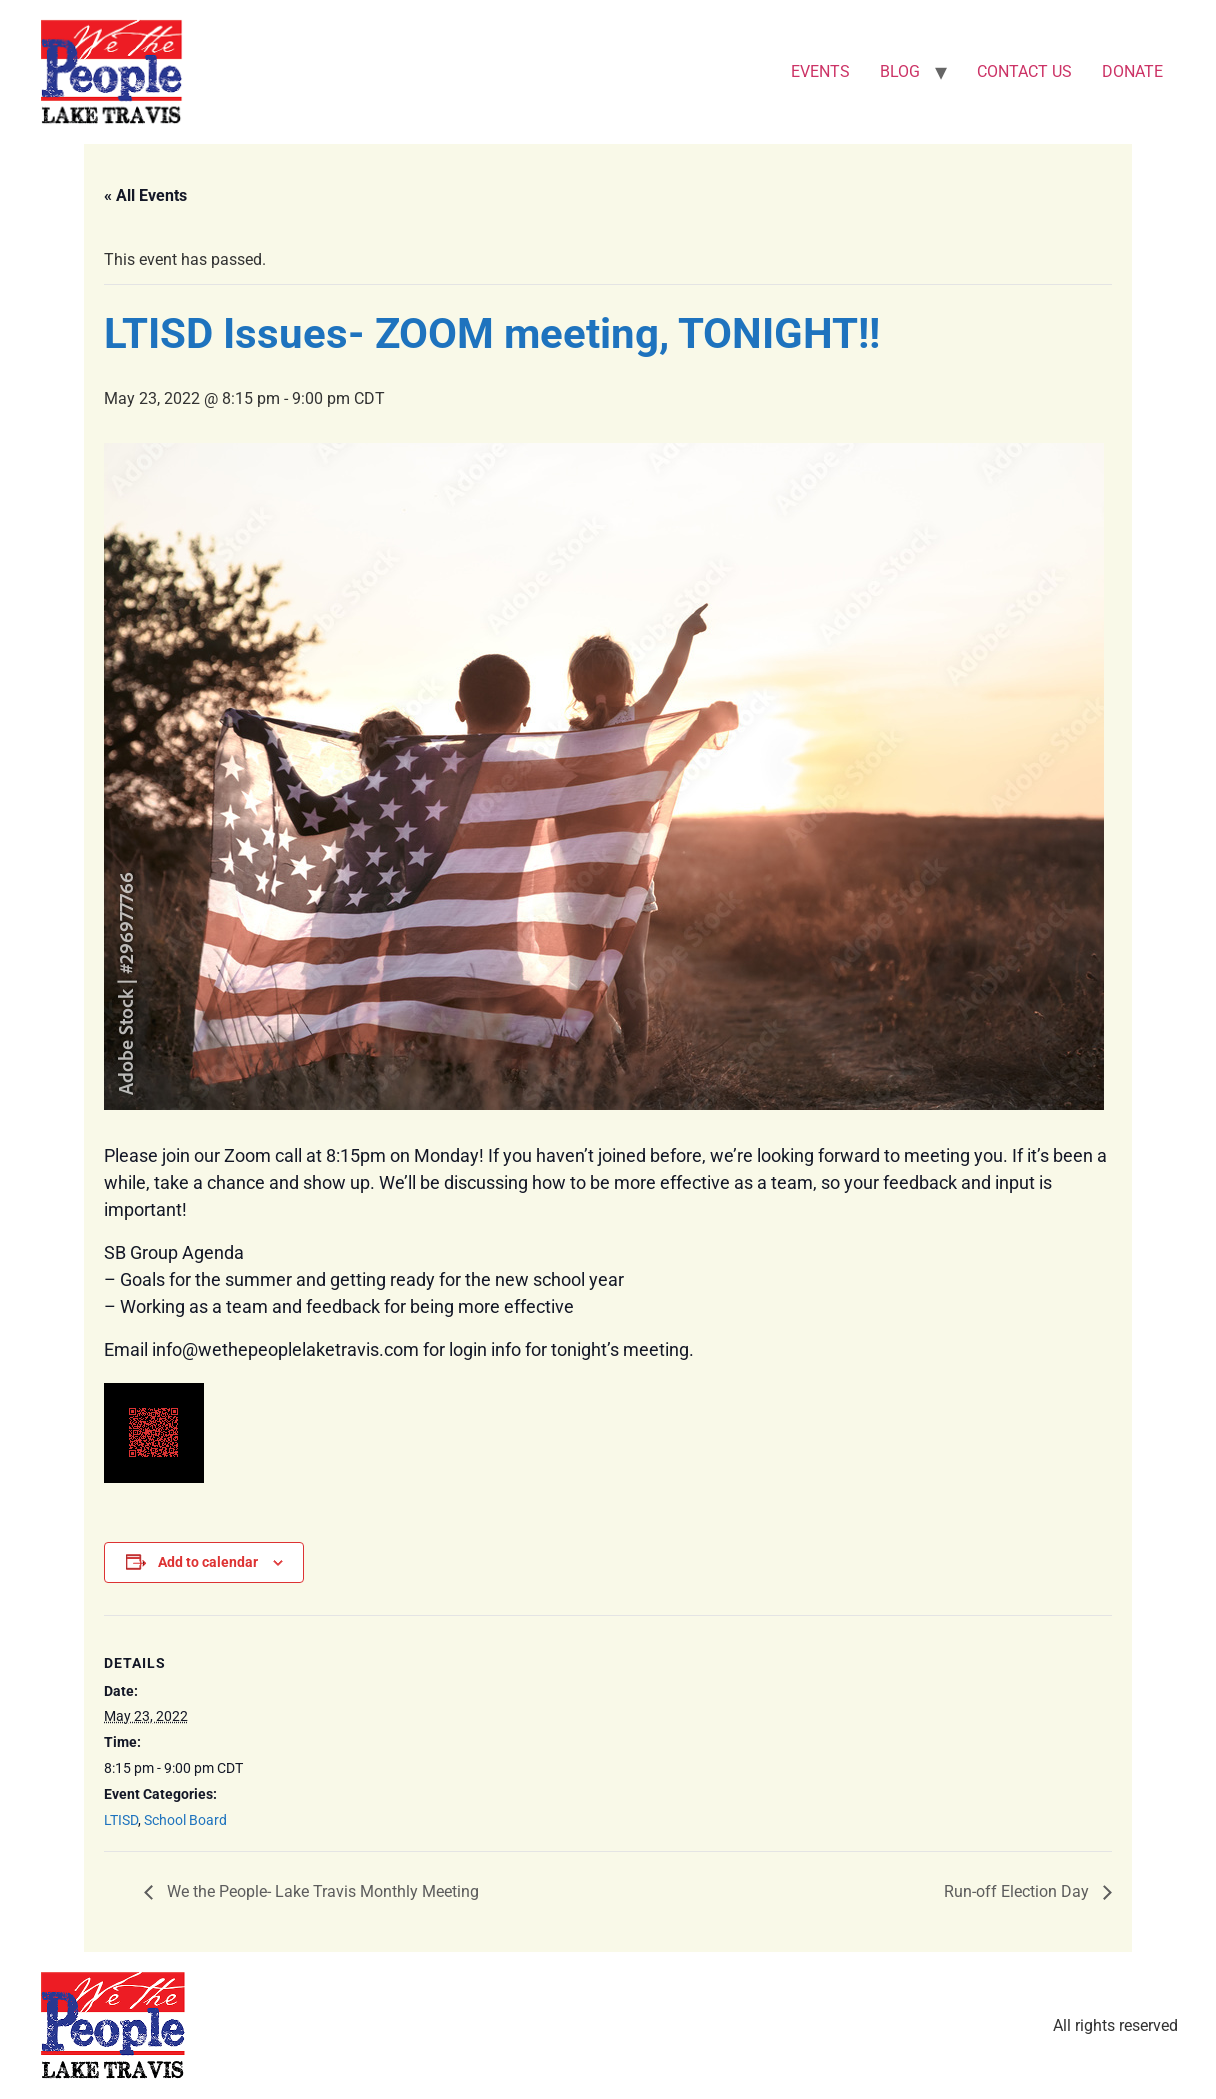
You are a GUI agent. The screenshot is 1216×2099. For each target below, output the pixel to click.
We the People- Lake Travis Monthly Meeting (321, 1891)
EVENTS (820, 71)
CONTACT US (1024, 71)
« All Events (145, 195)
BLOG (900, 71)
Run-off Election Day (1018, 1891)
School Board (185, 1820)
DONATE (1132, 71)
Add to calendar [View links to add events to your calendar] (208, 1562)
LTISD (121, 1820)
